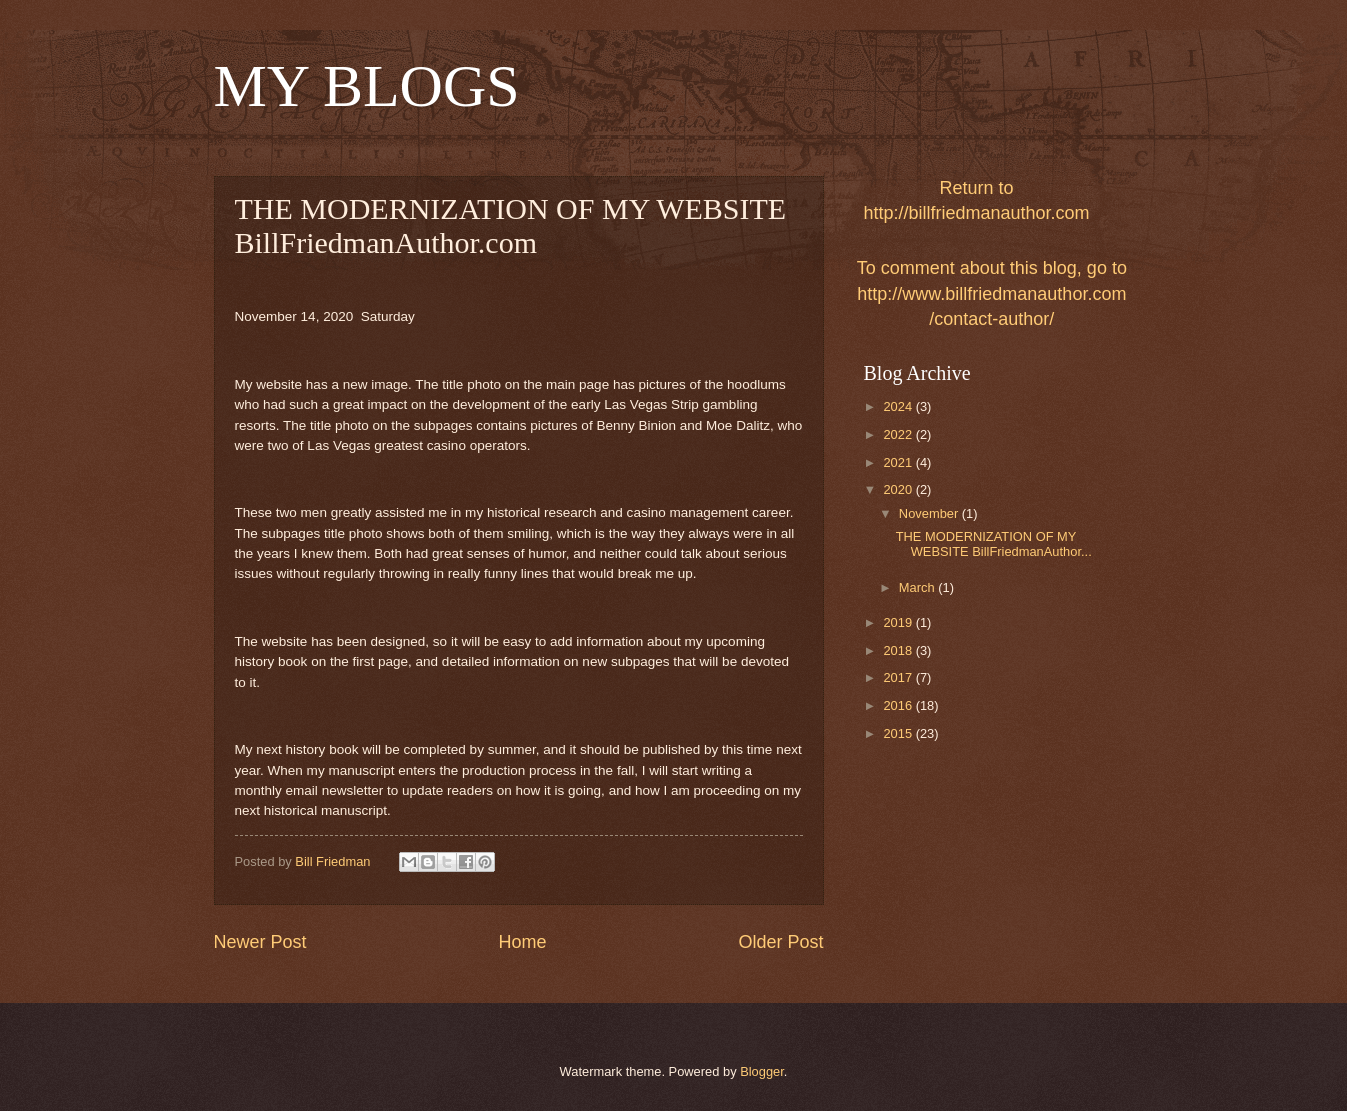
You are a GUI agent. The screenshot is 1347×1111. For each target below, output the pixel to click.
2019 (899, 622)
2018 (899, 650)
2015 (899, 733)
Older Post (780, 942)
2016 (899, 705)
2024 (899, 406)
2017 (899, 677)
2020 (899, 489)
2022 (899, 434)
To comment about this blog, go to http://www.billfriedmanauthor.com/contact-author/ (992, 293)
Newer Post (260, 942)
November (930, 513)
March (918, 587)
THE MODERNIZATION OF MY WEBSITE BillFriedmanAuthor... (994, 544)
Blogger (762, 1071)
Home (522, 942)
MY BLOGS (367, 86)
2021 (899, 462)
